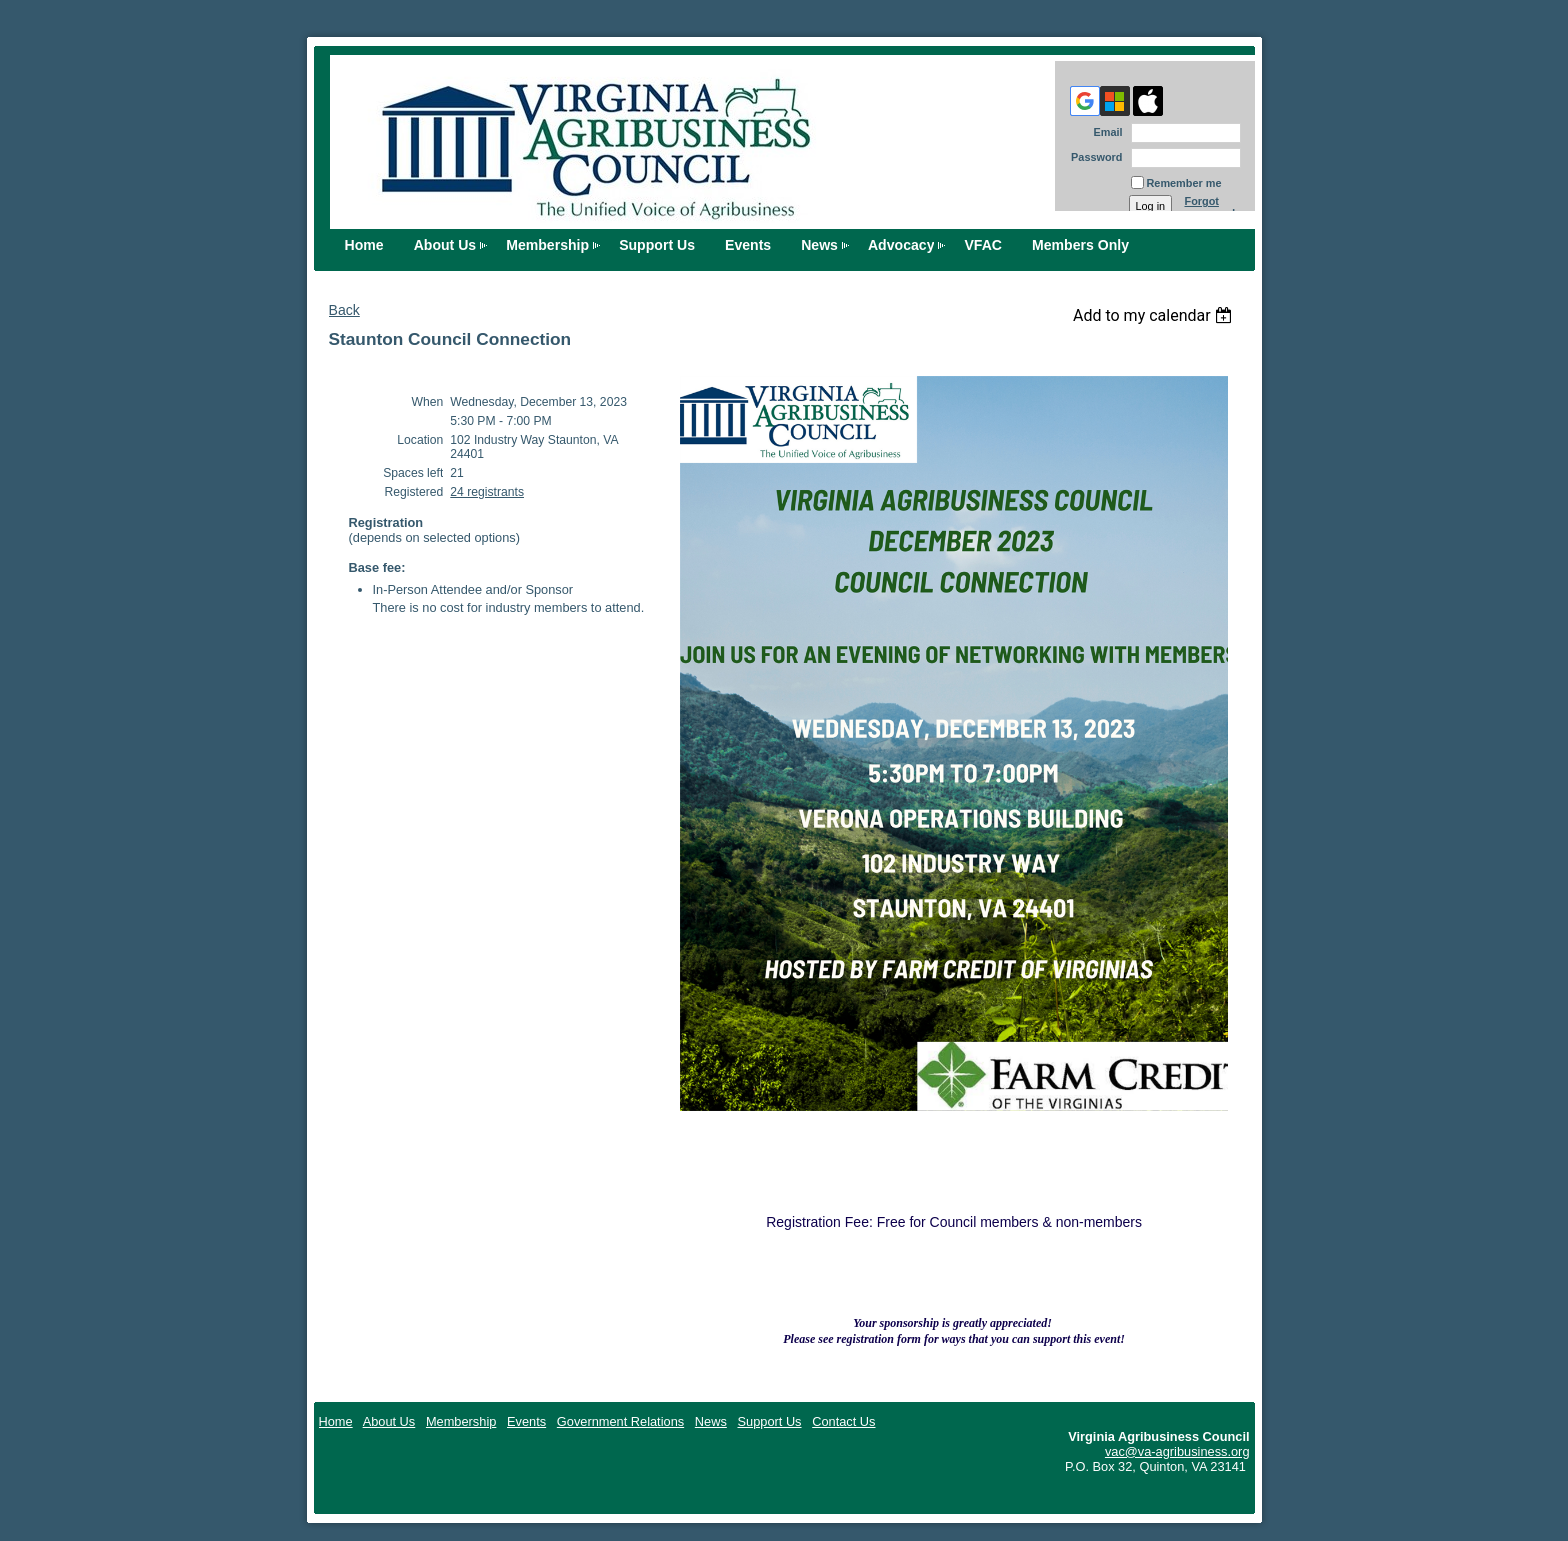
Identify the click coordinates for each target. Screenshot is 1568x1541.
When (428, 402)
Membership (547, 245)
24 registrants (487, 492)
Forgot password (1210, 207)
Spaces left (413, 473)
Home (364, 245)
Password (1093, 157)
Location (420, 440)
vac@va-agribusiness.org (1177, 1451)
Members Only (1080, 245)
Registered (414, 492)
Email (1104, 132)
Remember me (1184, 183)
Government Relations (620, 1421)
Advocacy (901, 245)
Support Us (657, 245)
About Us (445, 245)
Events (748, 245)
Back (344, 310)
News (819, 245)
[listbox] (1155, 315)
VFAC (983, 245)
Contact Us (843, 1421)
